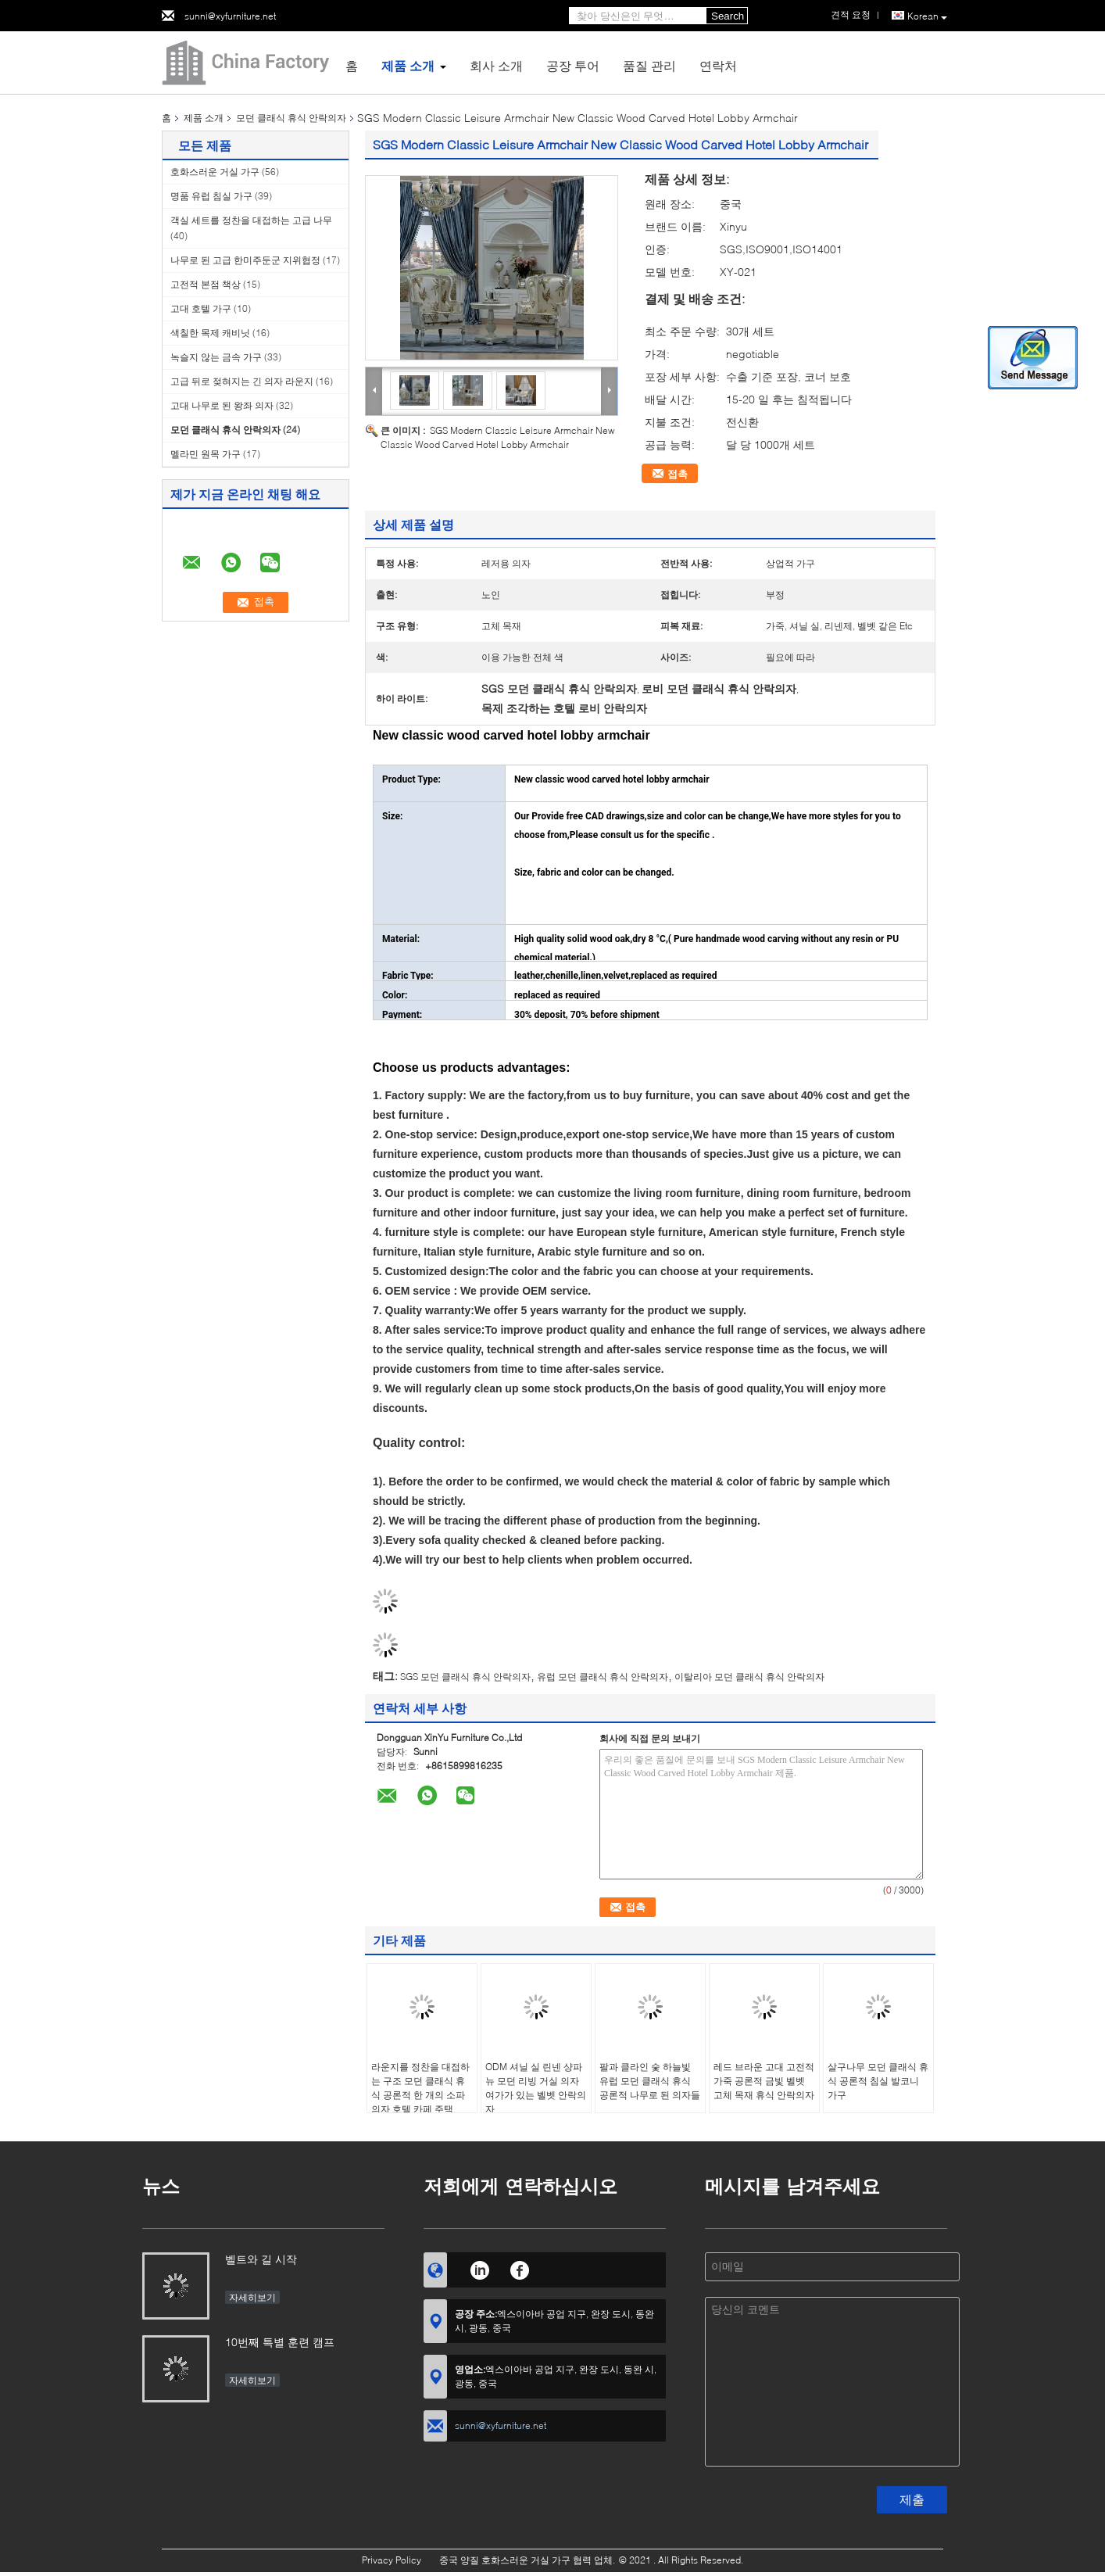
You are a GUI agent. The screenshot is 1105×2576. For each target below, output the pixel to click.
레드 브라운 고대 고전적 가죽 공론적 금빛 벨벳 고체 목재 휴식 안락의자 (763, 2081)
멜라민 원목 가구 (205, 454)
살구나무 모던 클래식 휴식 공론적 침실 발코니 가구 (878, 2081)
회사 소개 (496, 65)
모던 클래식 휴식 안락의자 (291, 118)
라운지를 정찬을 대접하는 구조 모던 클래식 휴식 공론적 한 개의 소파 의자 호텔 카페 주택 (420, 2088)
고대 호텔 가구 (200, 308)
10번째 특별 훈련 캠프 (279, 2341)
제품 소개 (407, 65)
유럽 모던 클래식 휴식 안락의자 (602, 1676)
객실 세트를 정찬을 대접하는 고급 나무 (251, 220)
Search (727, 16)
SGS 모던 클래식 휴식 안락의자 (465, 1676)
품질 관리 (649, 65)
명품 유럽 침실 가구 (211, 196)
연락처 (718, 65)
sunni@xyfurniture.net (230, 16)
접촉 (677, 474)
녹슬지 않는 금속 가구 (216, 357)
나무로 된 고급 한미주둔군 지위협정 (245, 260)
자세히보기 (252, 2297)
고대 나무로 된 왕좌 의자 (222, 405)
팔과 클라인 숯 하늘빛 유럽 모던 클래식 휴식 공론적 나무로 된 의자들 (649, 2081)
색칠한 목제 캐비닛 (210, 333)
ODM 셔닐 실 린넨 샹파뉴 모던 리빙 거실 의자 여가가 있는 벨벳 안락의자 (535, 2088)
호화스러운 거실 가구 (214, 171)
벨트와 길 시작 (261, 2259)
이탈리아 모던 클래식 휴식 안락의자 (749, 1676)
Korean (927, 16)
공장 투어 (572, 65)
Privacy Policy (391, 2560)
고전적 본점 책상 (205, 284)
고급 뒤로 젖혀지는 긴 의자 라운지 (241, 381)
